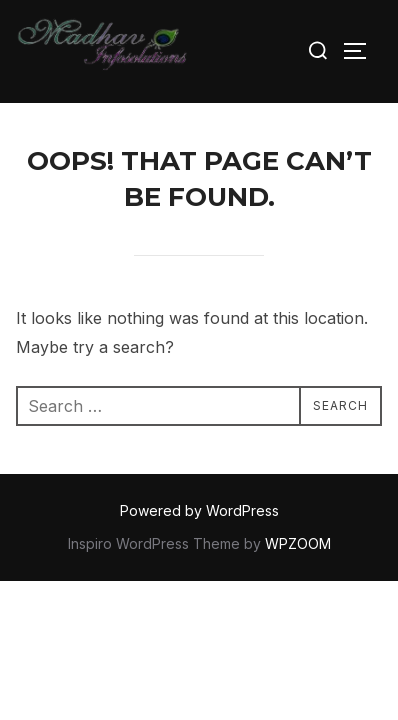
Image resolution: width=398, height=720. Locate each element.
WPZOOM (298, 543)
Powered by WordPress (199, 510)
